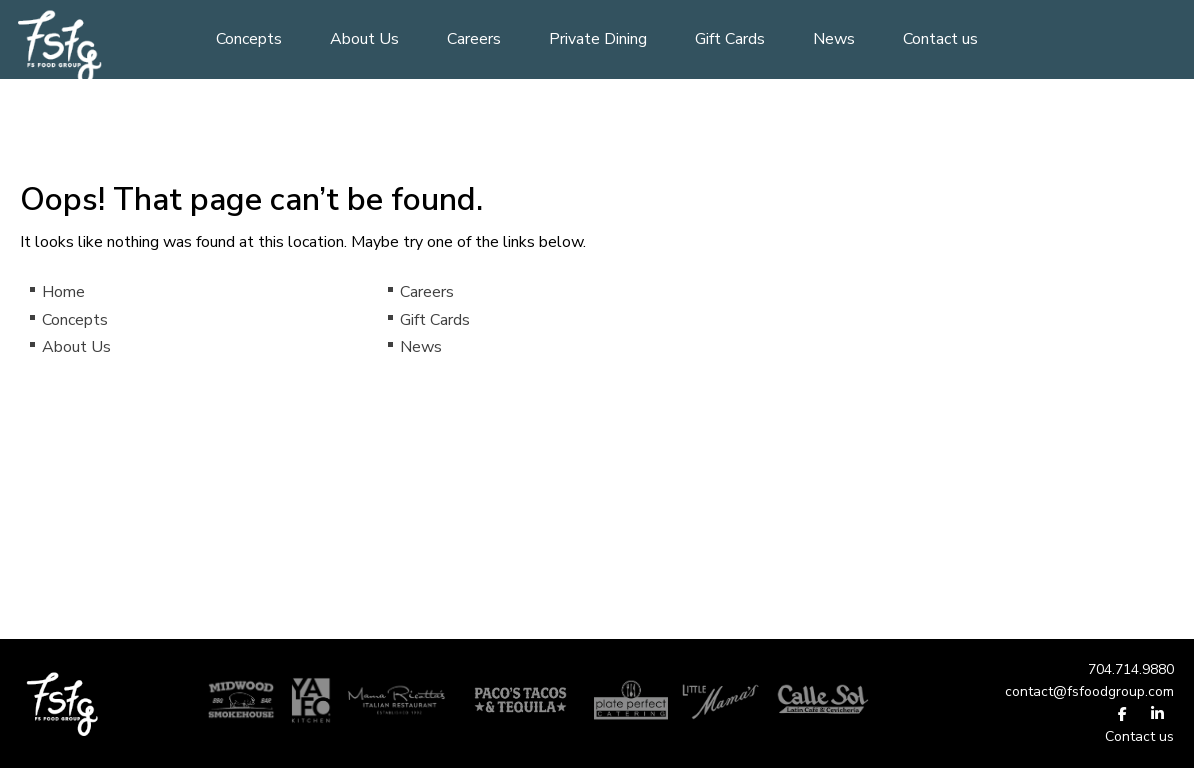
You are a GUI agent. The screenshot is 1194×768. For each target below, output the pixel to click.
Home (63, 292)
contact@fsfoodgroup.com (1089, 691)
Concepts (249, 39)
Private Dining (598, 39)
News (834, 39)
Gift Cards (730, 39)
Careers (474, 39)
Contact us (940, 39)
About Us (364, 39)
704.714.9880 (1131, 669)
